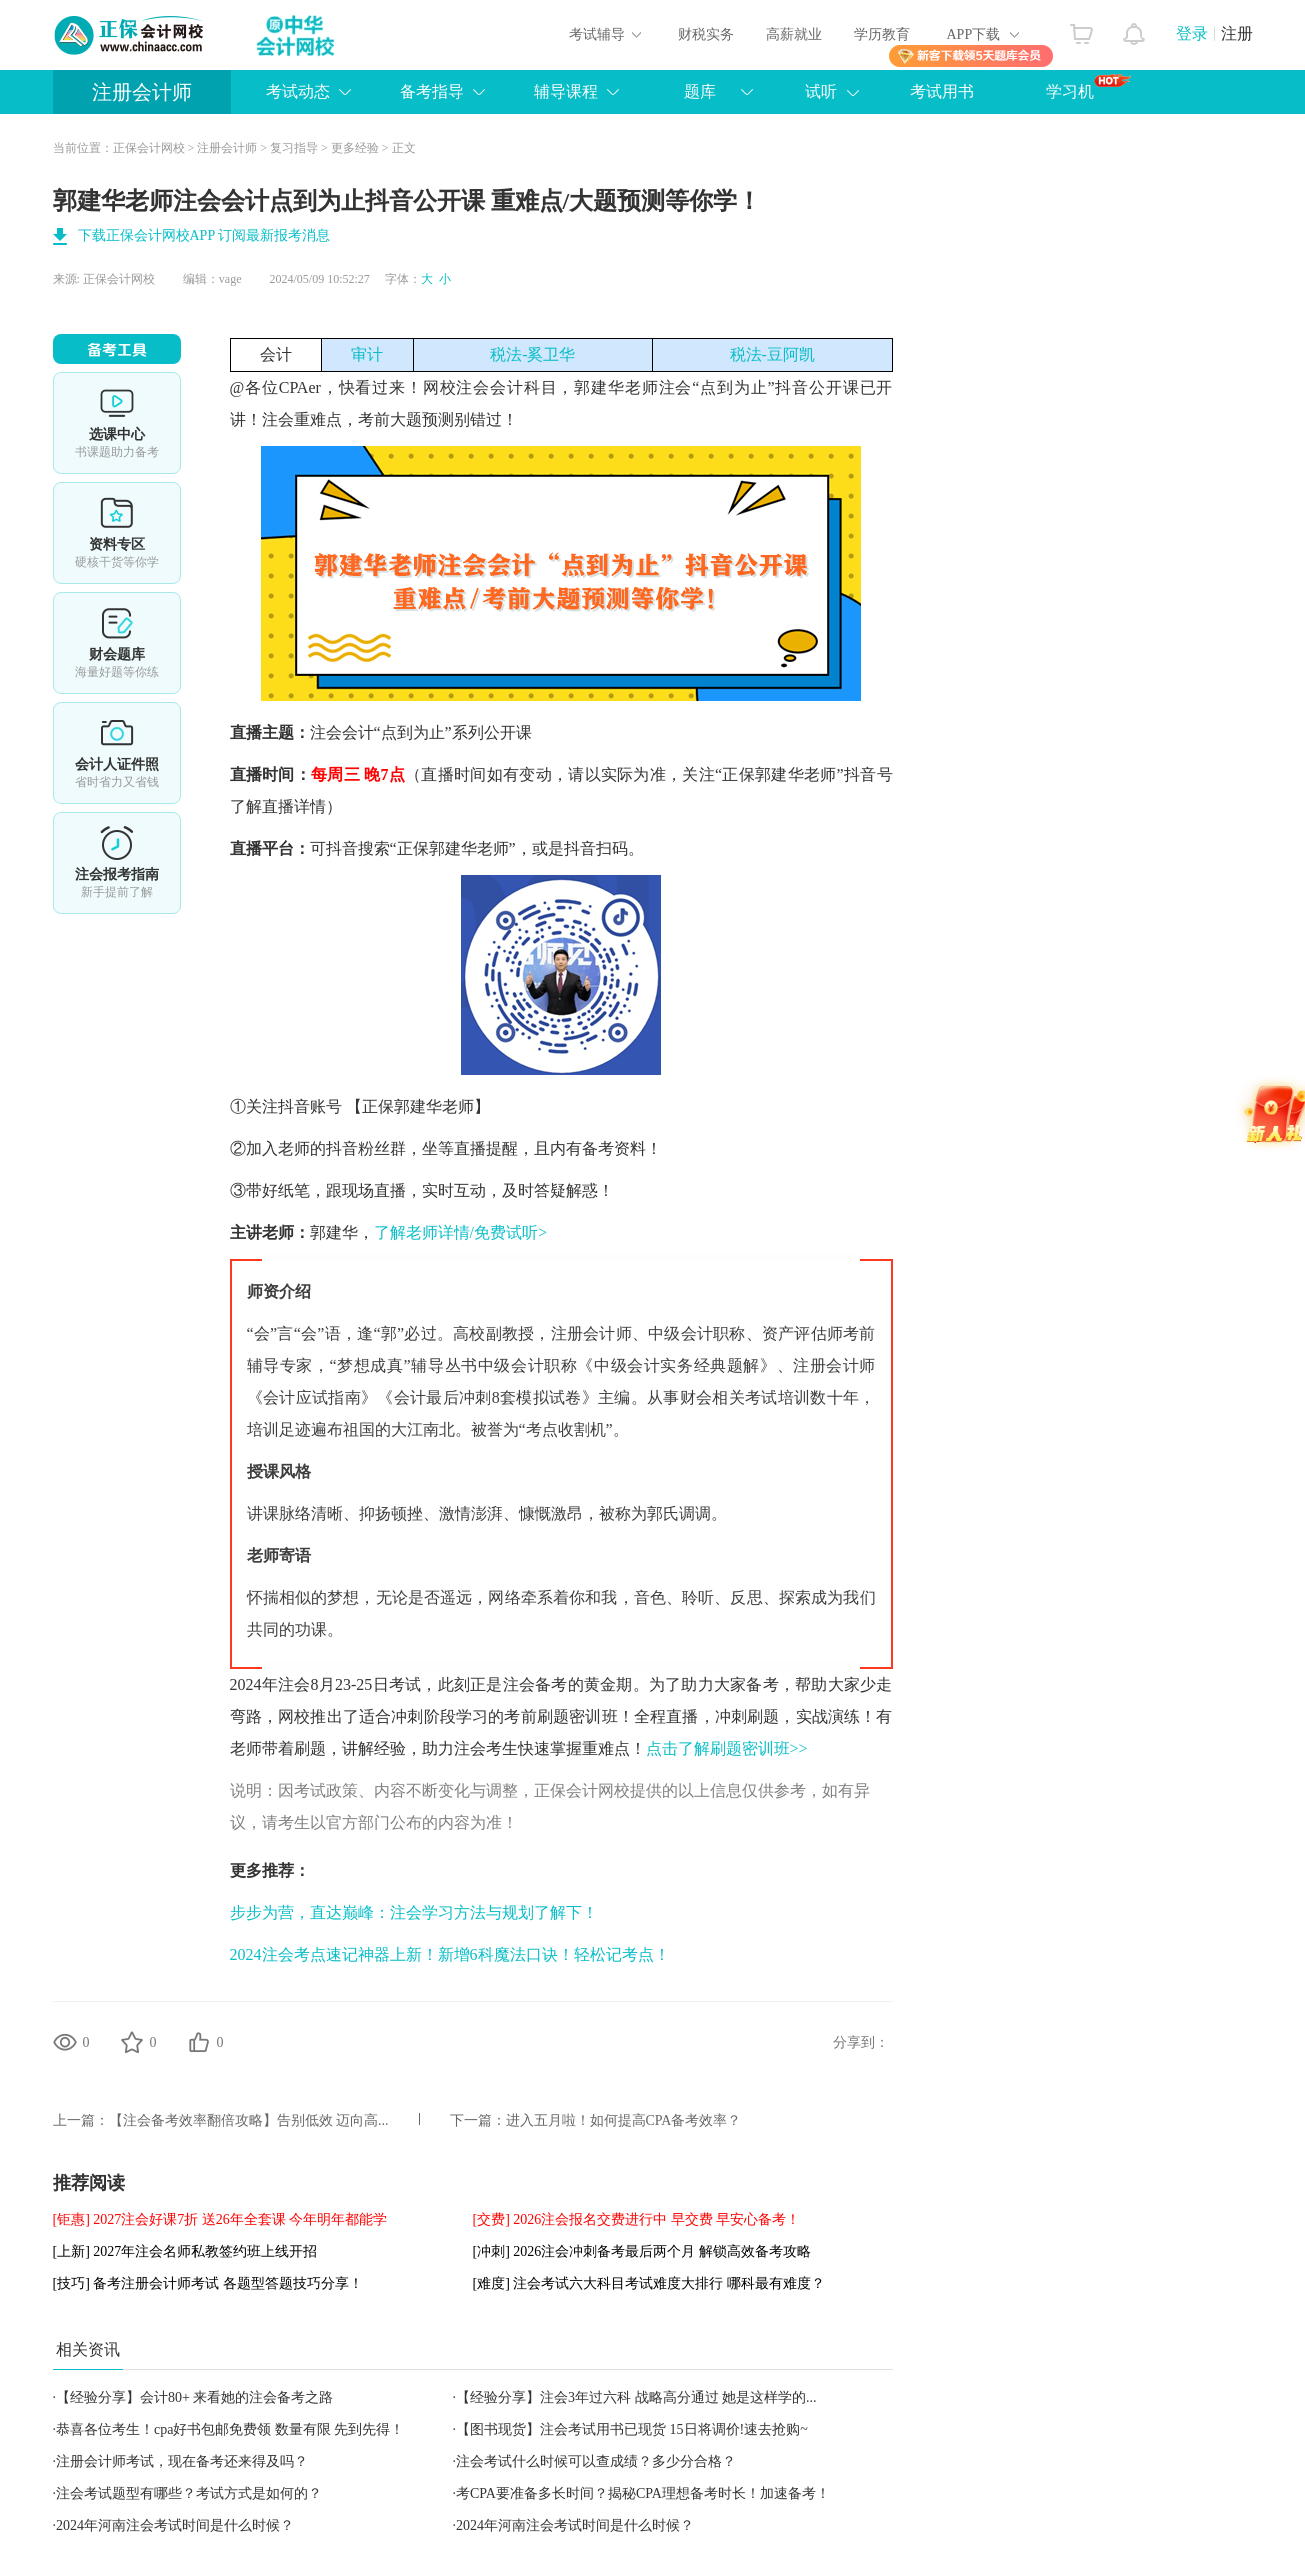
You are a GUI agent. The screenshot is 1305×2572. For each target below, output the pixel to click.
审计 (367, 354)
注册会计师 (142, 92)
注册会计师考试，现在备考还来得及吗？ (182, 2461)
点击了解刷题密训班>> (727, 1748)
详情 (117, 863)
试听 (821, 91)
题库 (700, 91)
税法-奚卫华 (532, 354)
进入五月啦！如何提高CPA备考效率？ (624, 2120)
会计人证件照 (117, 753)
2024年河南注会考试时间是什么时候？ (175, 2525)
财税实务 (706, 34)
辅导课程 (566, 91)
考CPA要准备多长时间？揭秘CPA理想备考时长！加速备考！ (643, 2493)
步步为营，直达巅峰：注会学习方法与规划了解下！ (414, 1912)
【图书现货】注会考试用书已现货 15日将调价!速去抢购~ (632, 2429)
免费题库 (117, 643)
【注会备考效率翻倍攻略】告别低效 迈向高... (249, 2120)
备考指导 (432, 91)
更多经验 (355, 148)
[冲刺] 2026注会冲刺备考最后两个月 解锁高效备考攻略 (642, 2251)
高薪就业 (794, 34)
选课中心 (117, 423)
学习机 (1088, 87)
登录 (1192, 33)
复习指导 (294, 148)
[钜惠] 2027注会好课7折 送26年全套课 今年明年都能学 (220, 2219)
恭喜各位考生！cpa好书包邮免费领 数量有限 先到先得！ (230, 2429)
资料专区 (117, 533)
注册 (1237, 33)
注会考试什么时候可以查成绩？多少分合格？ (596, 2461)
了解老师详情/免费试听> (460, 1232)
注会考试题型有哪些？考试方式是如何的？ (189, 2493)
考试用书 (942, 91)
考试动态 (298, 91)
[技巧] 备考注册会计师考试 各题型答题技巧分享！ (208, 2283)
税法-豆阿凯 (772, 354)
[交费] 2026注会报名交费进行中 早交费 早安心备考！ (637, 2219)
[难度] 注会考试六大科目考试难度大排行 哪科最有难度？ (649, 2283)
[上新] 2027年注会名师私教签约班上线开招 (185, 2251)
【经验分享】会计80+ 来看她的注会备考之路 (194, 2397)
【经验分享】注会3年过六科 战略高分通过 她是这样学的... (636, 2397)
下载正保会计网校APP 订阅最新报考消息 (204, 235)
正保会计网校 (149, 148)
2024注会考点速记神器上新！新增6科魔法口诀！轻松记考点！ (450, 1954)
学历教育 (882, 34)
